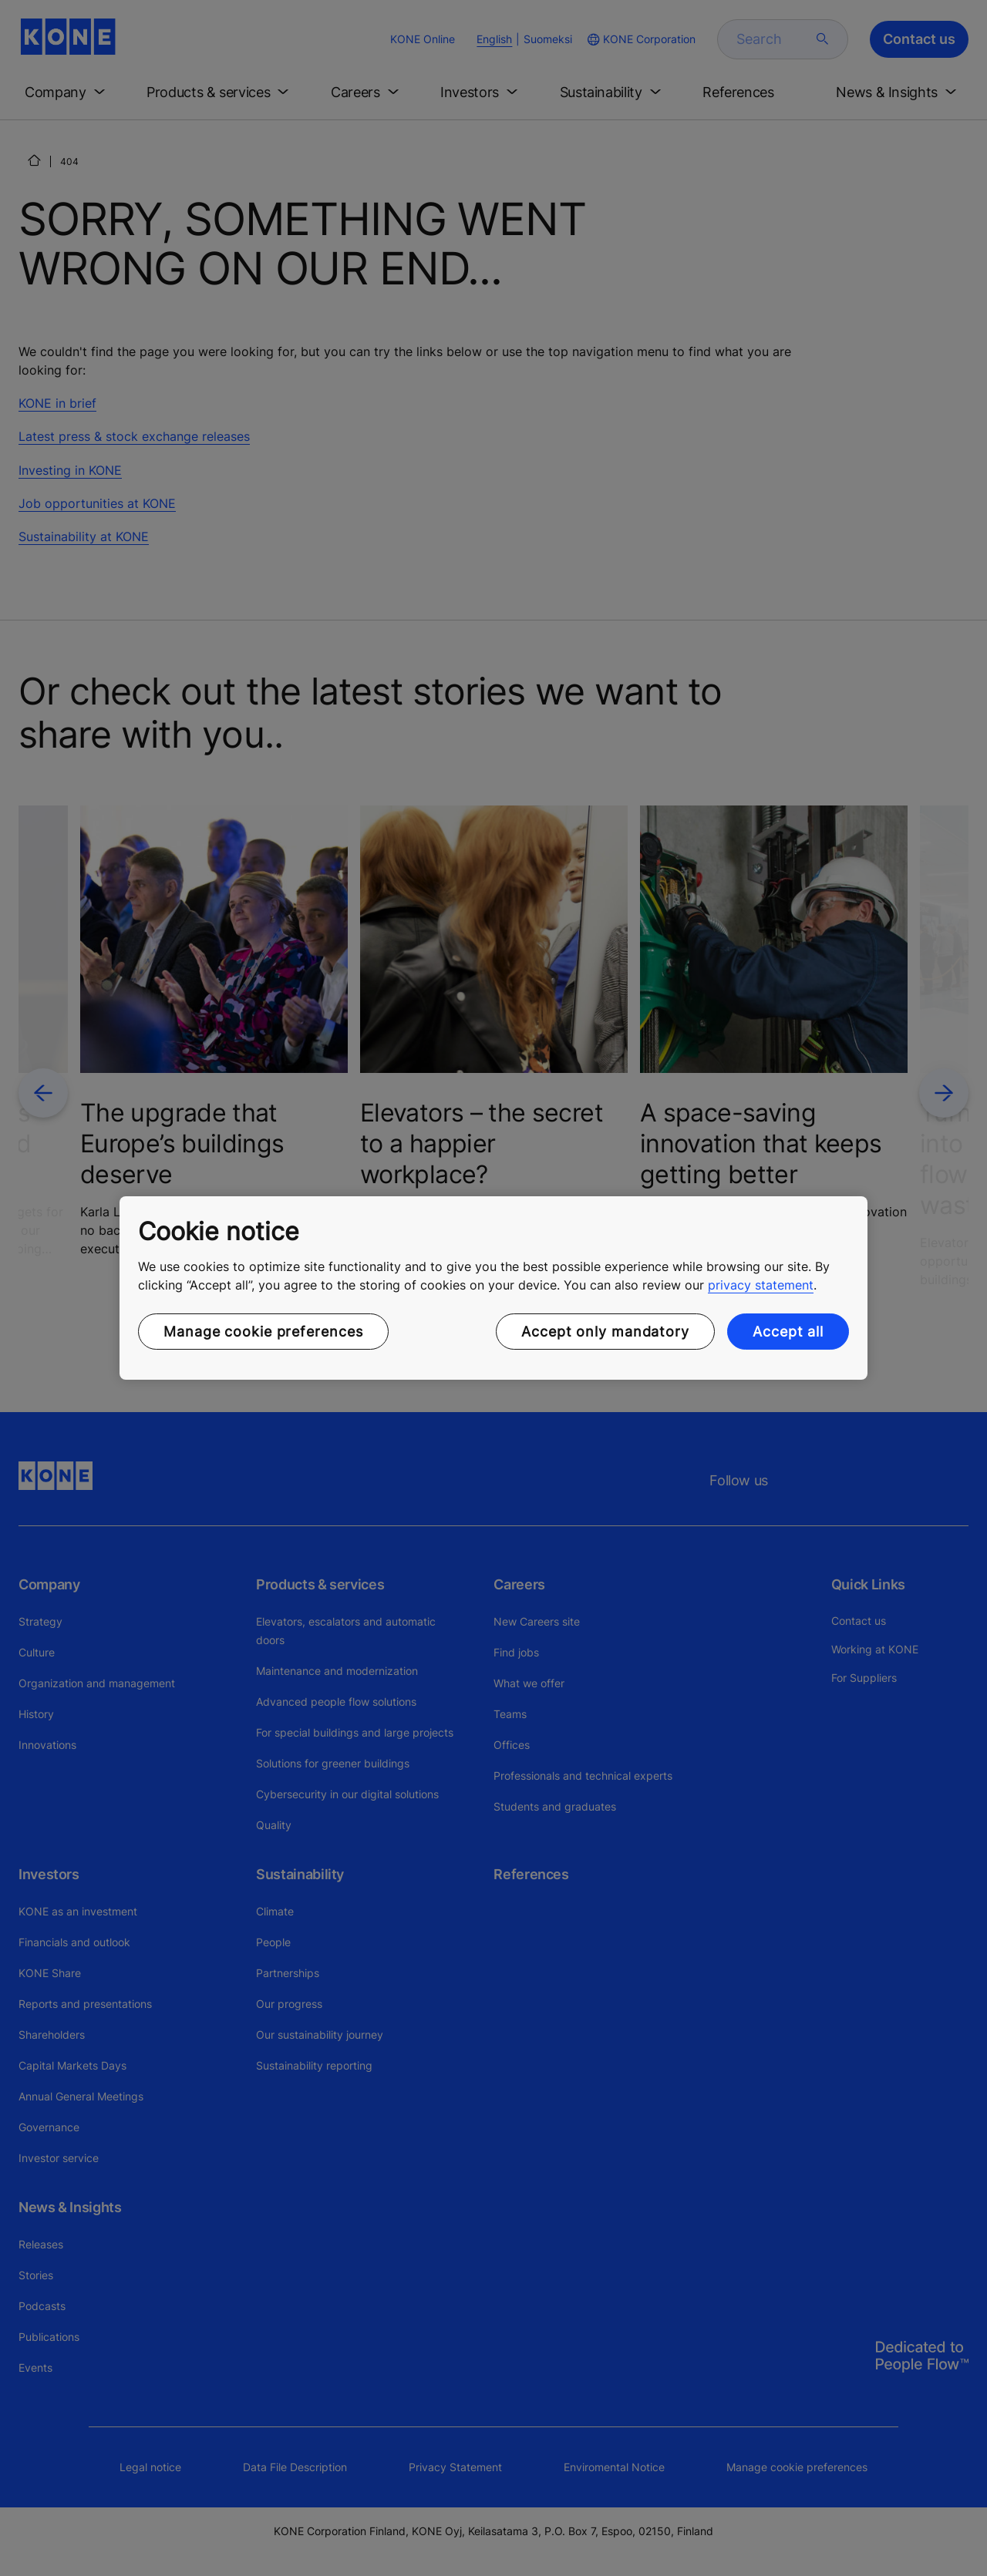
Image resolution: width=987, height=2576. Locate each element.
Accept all (788, 1331)
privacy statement (761, 1285)
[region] (493, 1288)
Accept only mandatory (605, 1331)
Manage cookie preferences (263, 1331)
